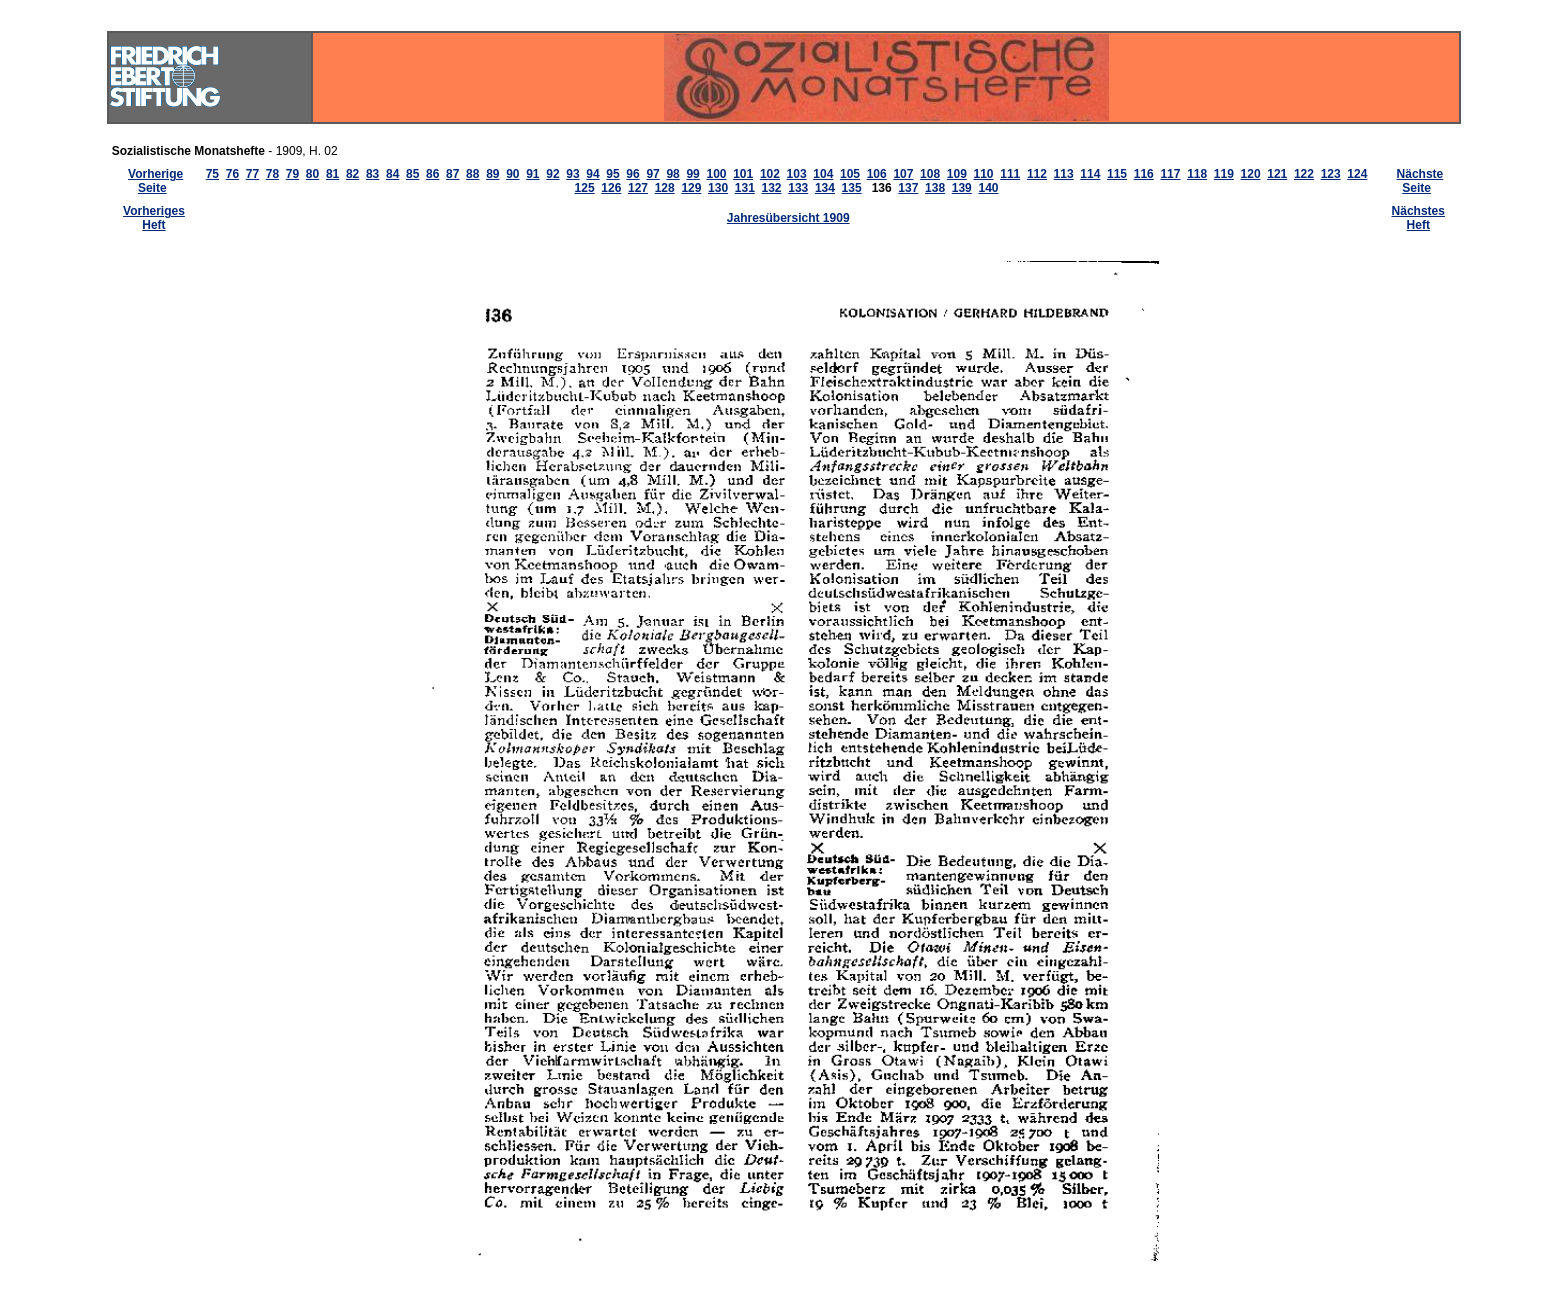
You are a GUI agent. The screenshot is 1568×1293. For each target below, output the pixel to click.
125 (585, 188)
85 (412, 174)
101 (743, 174)
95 (612, 174)
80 (312, 174)
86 (432, 174)
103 (797, 174)
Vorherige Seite (155, 181)
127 (638, 188)
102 (770, 174)
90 (512, 174)
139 (962, 188)
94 (592, 174)
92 (552, 174)
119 (1224, 174)
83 (372, 174)
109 (957, 174)
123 (1331, 174)
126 (611, 188)
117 (1170, 174)
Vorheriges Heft (154, 218)
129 (691, 188)
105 (850, 174)
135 (852, 188)
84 (392, 174)
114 (1090, 174)
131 (745, 188)
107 (903, 174)
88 (472, 174)
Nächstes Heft (1418, 218)
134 (825, 188)
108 (930, 174)
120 (1251, 174)
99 (692, 174)
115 (1117, 174)
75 (212, 174)
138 (935, 188)
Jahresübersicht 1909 (788, 218)
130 (718, 188)
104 (823, 174)
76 (232, 174)
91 (532, 174)
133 (798, 188)
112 (1037, 174)
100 (716, 174)
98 (672, 174)
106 (877, 174)
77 (252, 174)
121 (1277, 174)
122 (1304, 174)
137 (908, 188)
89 (492, 174)
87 (452, 174)
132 (772, 188)
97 (652, 174)
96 (632, 174)
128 (665, 188)
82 (352, 174)
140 (988, 188)
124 (1357, 174)
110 (984, 174)
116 (1144, 174)
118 (1197, 174)
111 (1010, 174)
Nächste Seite (1420, 181)
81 (332, 174)
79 (292, 174)
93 (572, 174)
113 (1064, 174)
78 (272, 174)
